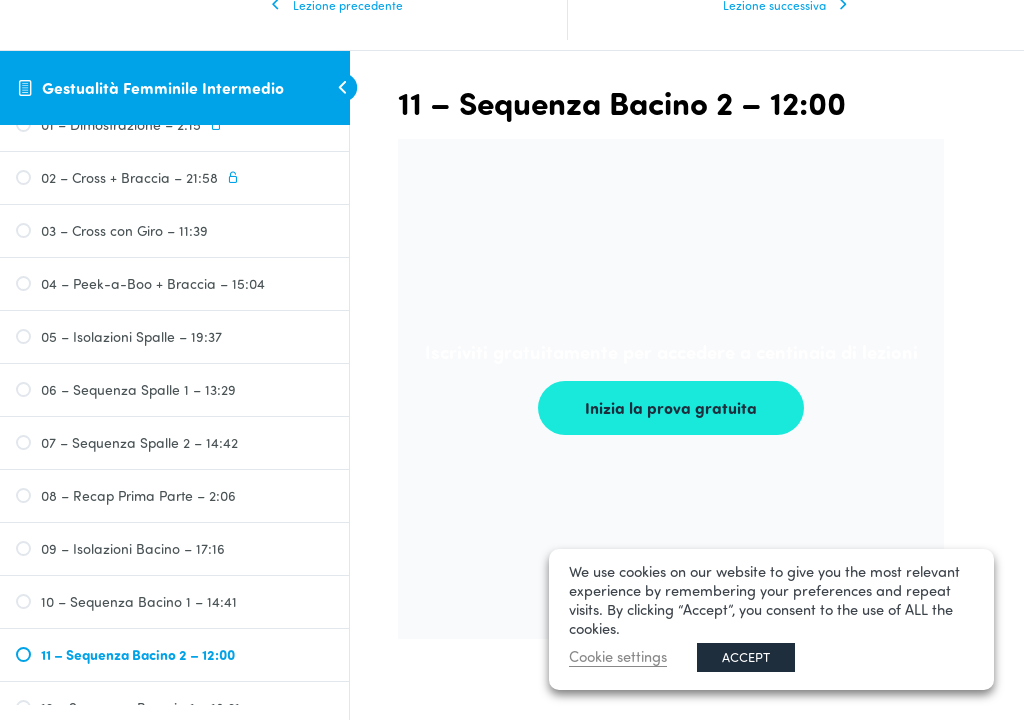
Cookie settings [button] (618, 656)
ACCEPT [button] (746, 657)
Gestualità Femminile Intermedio (163, 87)
